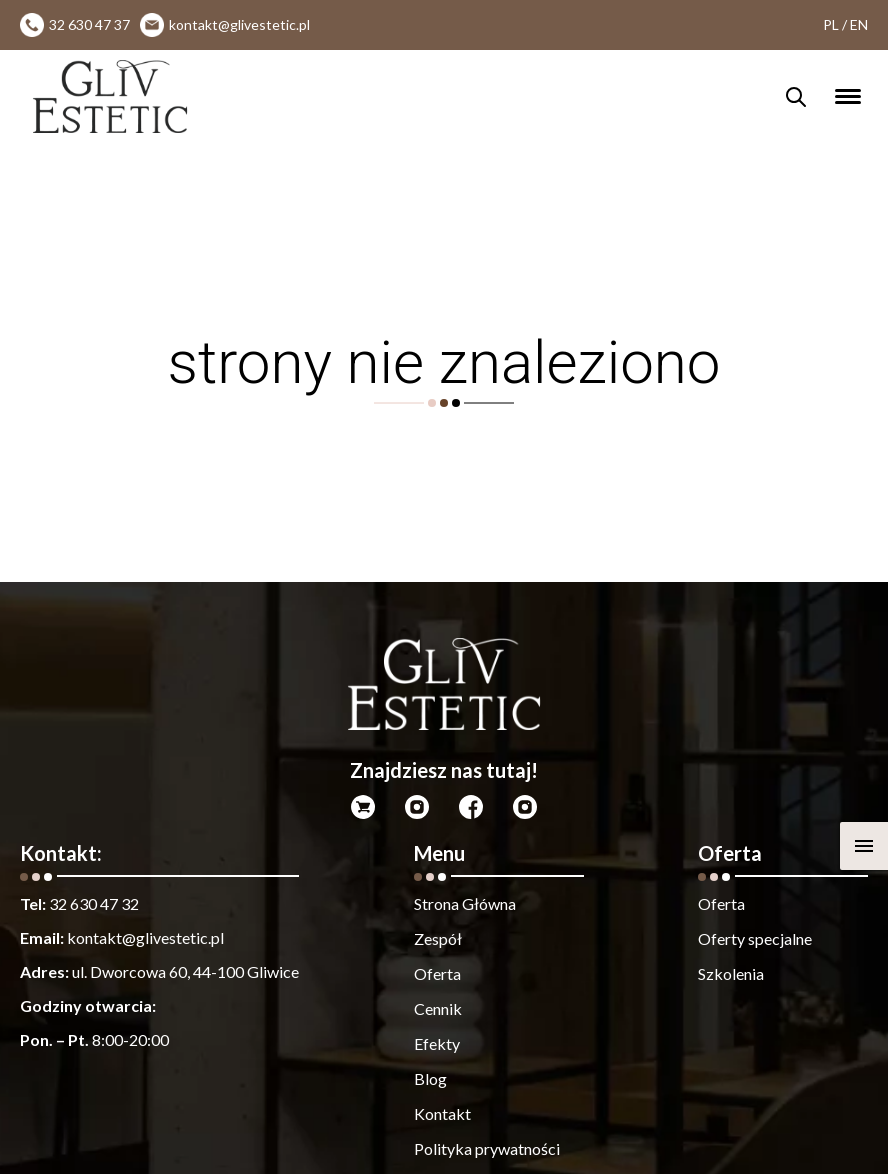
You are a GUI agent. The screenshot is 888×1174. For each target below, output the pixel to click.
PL (831, 24)
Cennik (438, 1008)
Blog (430, 1078)
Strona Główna (465, 903)
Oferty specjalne (755, 938)
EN (859, 24)
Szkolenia (731, 973)
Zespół (438, 938)
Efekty (437, 1043)
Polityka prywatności (487, 1148)
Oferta (437, 973)
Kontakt (442, 1113)
